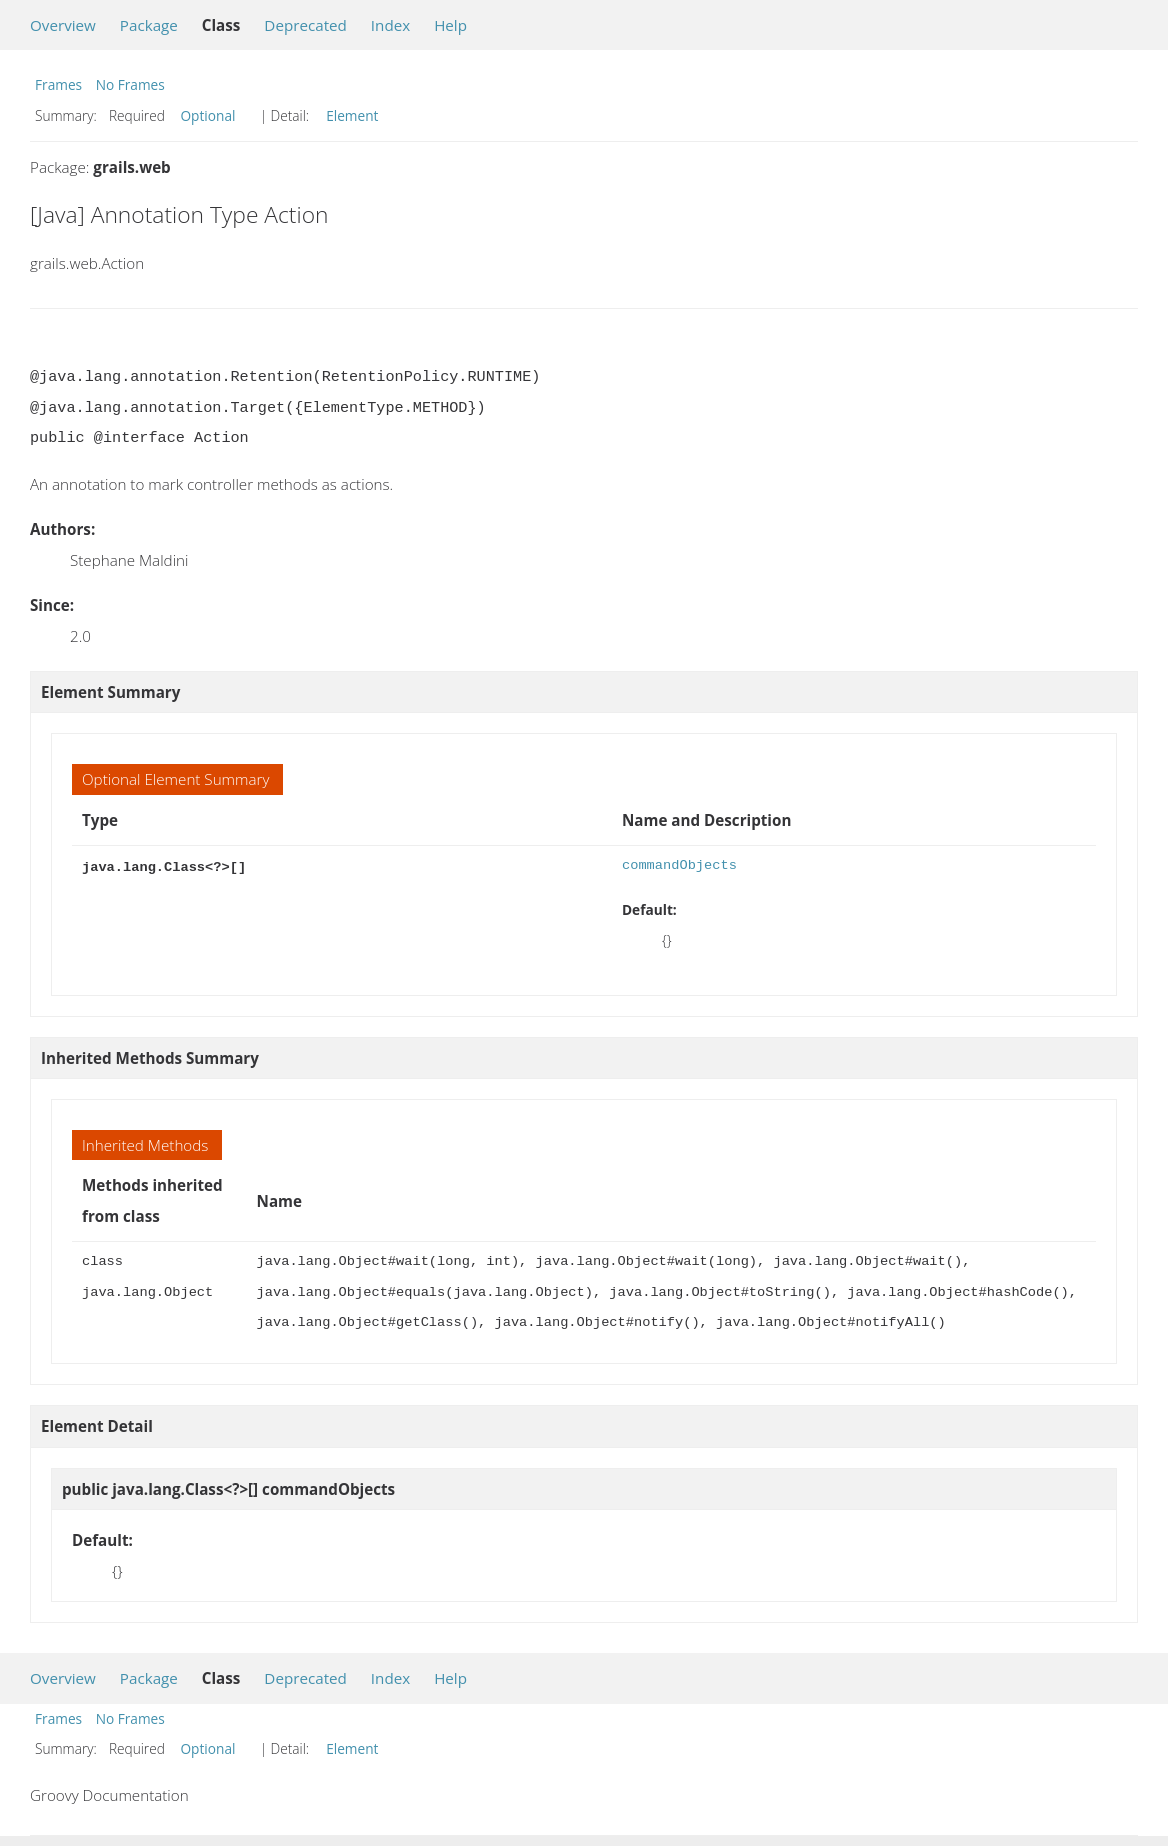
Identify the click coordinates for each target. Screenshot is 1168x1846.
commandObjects (679, 865)
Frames (58, 84)
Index (390, 25)
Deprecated (305, 25)
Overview (63, 25)
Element (352, 115)
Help (450, 25)
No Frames (130, 84)
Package (149, 25)
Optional (207, 115)
